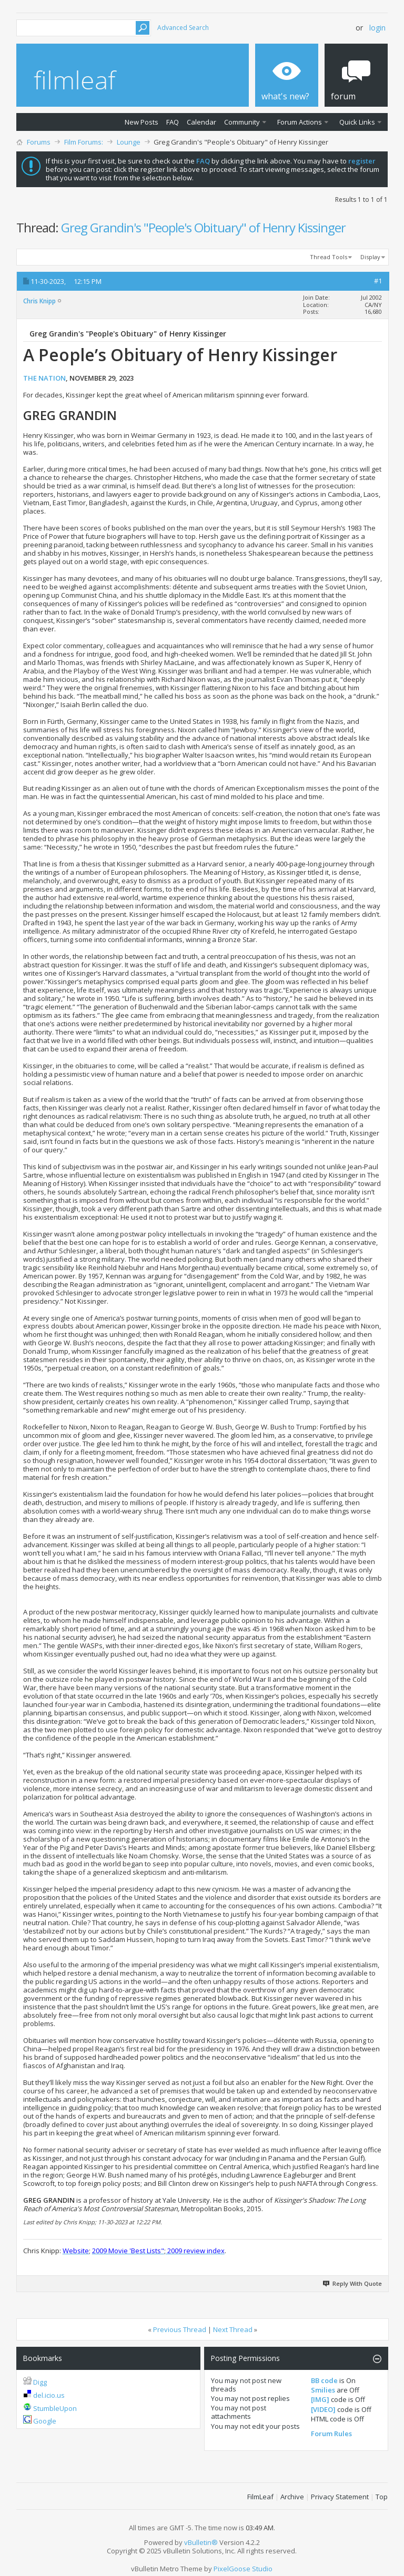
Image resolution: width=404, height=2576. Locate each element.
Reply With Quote (353, 2283)
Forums (38, 142)
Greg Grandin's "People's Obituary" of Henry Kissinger (203, 227)
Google (44, 2421)
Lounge (128, 142)
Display (370, 257)
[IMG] (320, 2399)
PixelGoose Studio (243, 2568)
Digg (40, 2382)
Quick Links (357, 122)
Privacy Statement (340, 2496)
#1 (378, 280)
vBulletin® (201, 2542)
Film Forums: (83, 142)
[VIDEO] (323, 2409)
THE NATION (44, 378)
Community (242, 122)
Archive (292, 2496)
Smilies (323, 2390)
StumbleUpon (55, 2408)
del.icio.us (49, 2395)
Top (382, 2496)
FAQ (172, 122)
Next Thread (232, 2329)
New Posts (141, 122)
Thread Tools (328, 257)
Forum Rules (331, 2433)
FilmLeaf (260, 2496)
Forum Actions (299, 122)
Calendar (201, 122)
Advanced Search (183, 27)
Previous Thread (179, 2329)
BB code (324, 2380)
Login (377, 28)
